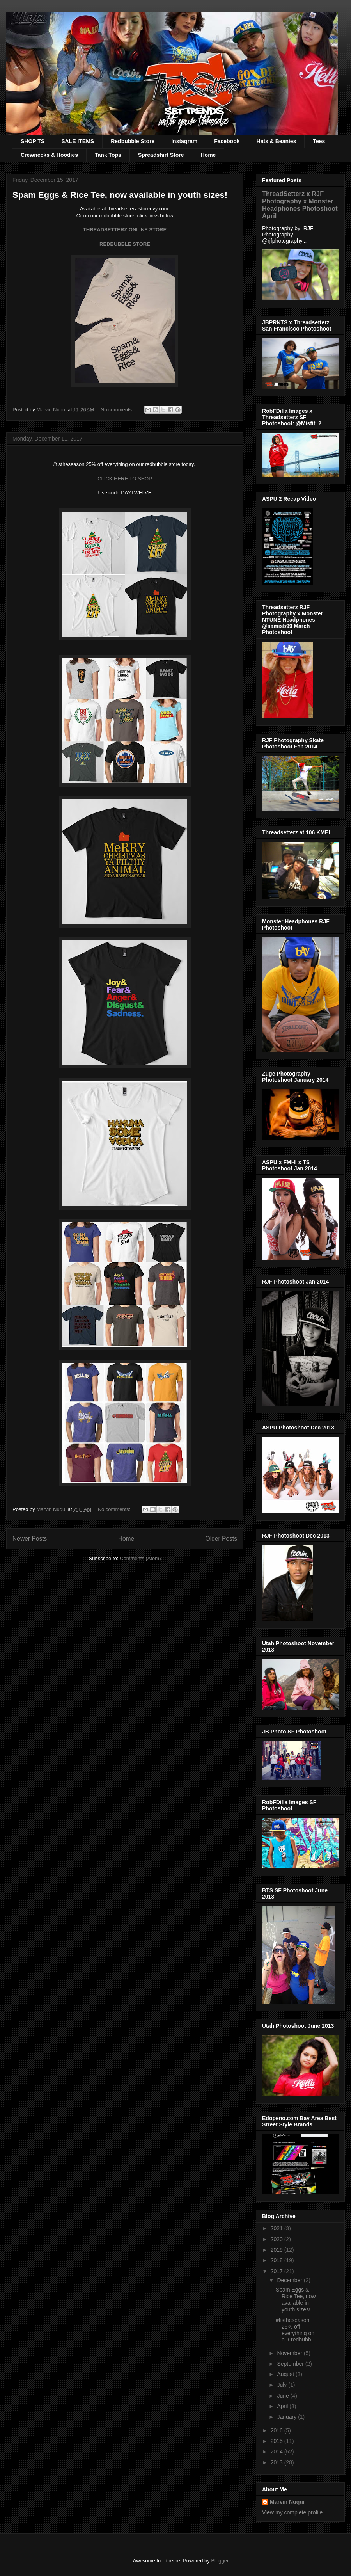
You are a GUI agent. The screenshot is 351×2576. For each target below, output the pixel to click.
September (291, 2364)
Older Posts (221, 1538)
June (283, 2396)
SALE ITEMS (77, 141)
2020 (277, 2239)
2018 (277, 2260)
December (290, 2280)
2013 (277, 2462)
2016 (277, 2430)
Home (208, 155)
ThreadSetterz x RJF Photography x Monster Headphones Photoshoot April (300, 204)
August (286, 2374)
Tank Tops (108, 155)
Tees (319, 141)
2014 (277, 2451)
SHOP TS (32, 141)
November (290, 2353)
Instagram (184, 141)
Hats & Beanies (276, 141)
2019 (277, 2250)
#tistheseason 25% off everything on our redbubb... (296, 2330)
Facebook (226, 141)
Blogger (219, 2561)
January (287, 2417)
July (282, 2385)
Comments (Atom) (140, 1558)
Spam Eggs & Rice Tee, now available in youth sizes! (119, 195)
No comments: (118, 409)
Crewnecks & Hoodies (49, 155)
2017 (277, 2271)
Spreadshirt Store (161, 155)
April (283, 2406)
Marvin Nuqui (287, 2502)
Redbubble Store (132, 141)
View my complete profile (292, 2512)
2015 (277, 2441)
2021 (277, 2228)
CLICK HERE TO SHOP (125, 479)
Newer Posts (29, 1538)
